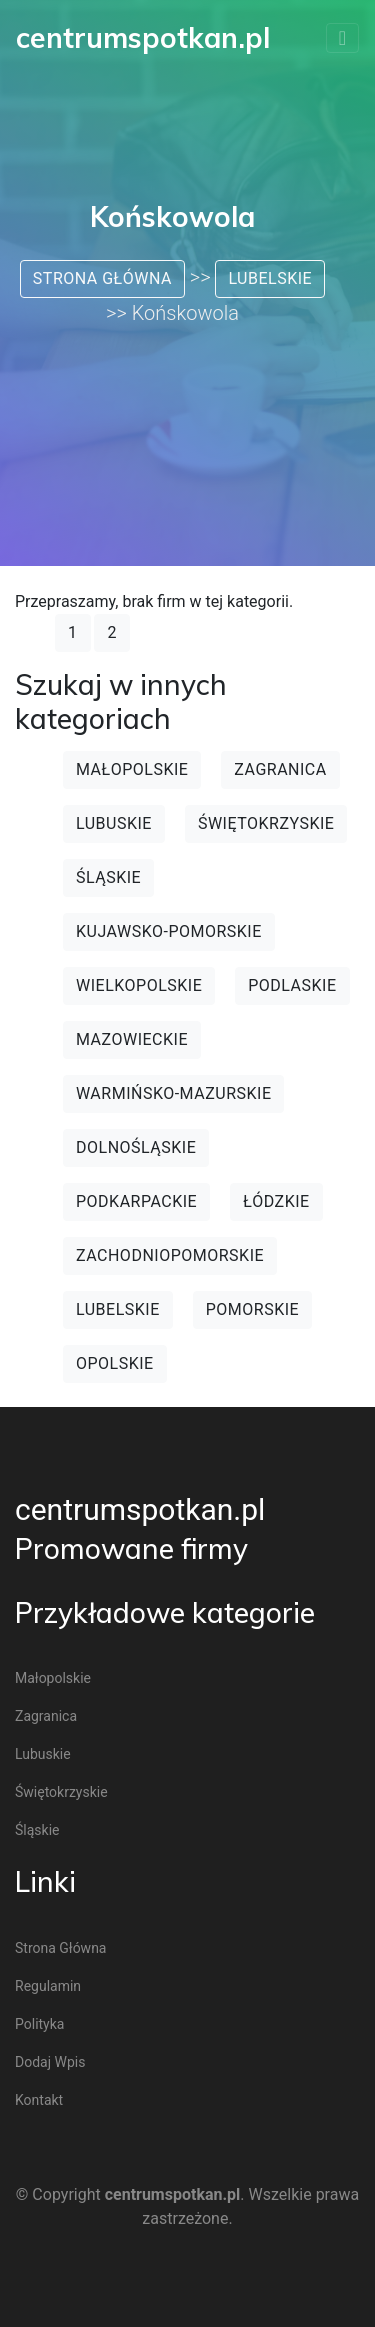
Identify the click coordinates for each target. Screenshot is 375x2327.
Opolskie (115, 1363)
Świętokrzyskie (266, 823)
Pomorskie (252, 1309)
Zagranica (280, 769)
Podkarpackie (136, 1201)
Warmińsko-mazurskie (173, 1093)
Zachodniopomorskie (170, 1255)
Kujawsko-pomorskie (169, 931)
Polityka (39, 2024)
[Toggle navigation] (342, 38)
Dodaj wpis (50, 2062)
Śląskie (108, 877)
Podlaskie (292, 985)
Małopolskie (132, 769)
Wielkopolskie (139, 985)
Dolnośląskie (136, 1147)
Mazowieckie (132, 1039)
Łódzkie (276, 1201)
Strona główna (102, 278)
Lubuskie (114, 823)
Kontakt (39, 2100)
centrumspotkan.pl (140, 1509)
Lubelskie (270, 278)
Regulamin (48, 1986)
